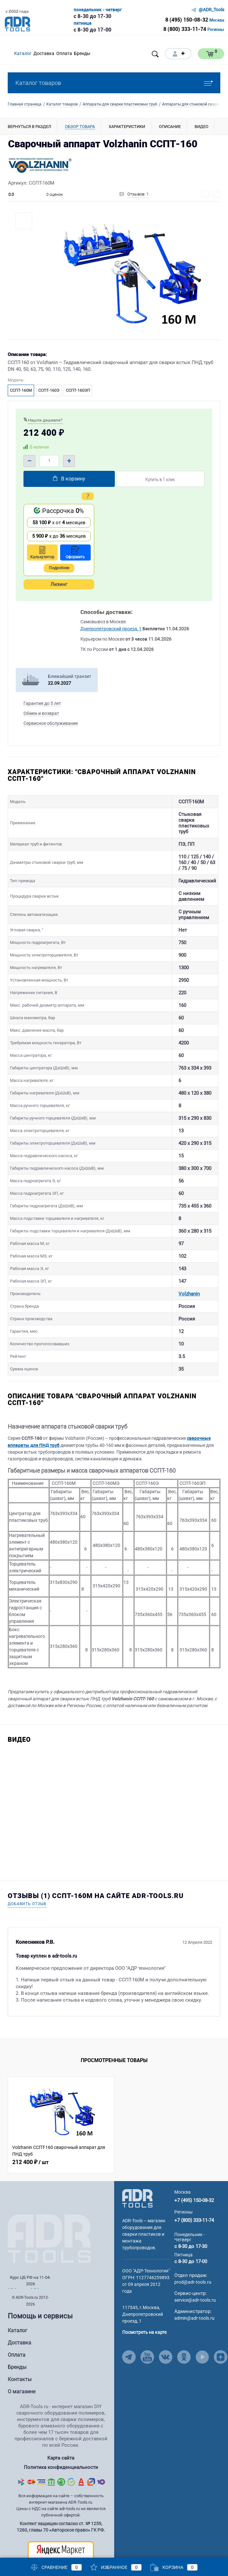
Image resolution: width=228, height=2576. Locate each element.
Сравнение (56, 2567)
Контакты (20, 2350)
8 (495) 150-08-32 (186, 19)
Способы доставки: (106, 612)
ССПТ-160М (21, 390)
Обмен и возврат (41, 713)
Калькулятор (42, 552)
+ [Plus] (69, 461)
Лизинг (58, 584)
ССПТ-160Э (48, 390)
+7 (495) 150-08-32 (194, 2171)
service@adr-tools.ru (195, 2271)
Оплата (16, 2326)
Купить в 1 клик (160, 479)
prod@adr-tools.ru (192, 2253)
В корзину (68, 479)
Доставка (19, 2314)
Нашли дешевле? (45, 420)
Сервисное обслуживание (50, 723)
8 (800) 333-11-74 (184, 28)
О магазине (21, 2363)
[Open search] (155, 54)
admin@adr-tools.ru (194, 2289)
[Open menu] (102, 54)
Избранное (115, 2567)
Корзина (173, 2567)
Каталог (17, 2301)
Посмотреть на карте (144, 2303)
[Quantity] (49, 461)
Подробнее (59, 568)
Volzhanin (172, 1265)
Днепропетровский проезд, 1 (110, 628)
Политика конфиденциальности (61, 2437)
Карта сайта (60, 2429)
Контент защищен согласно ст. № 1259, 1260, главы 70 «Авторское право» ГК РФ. (61, 2495)
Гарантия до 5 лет (42, 703)
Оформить (75, 552)
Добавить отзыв (27, 1875)
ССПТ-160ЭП (78, 390)
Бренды (17, 2338)
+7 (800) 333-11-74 (194, 2191)
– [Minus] (29, 461)
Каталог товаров (114, 82)
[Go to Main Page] (137, 2169)
